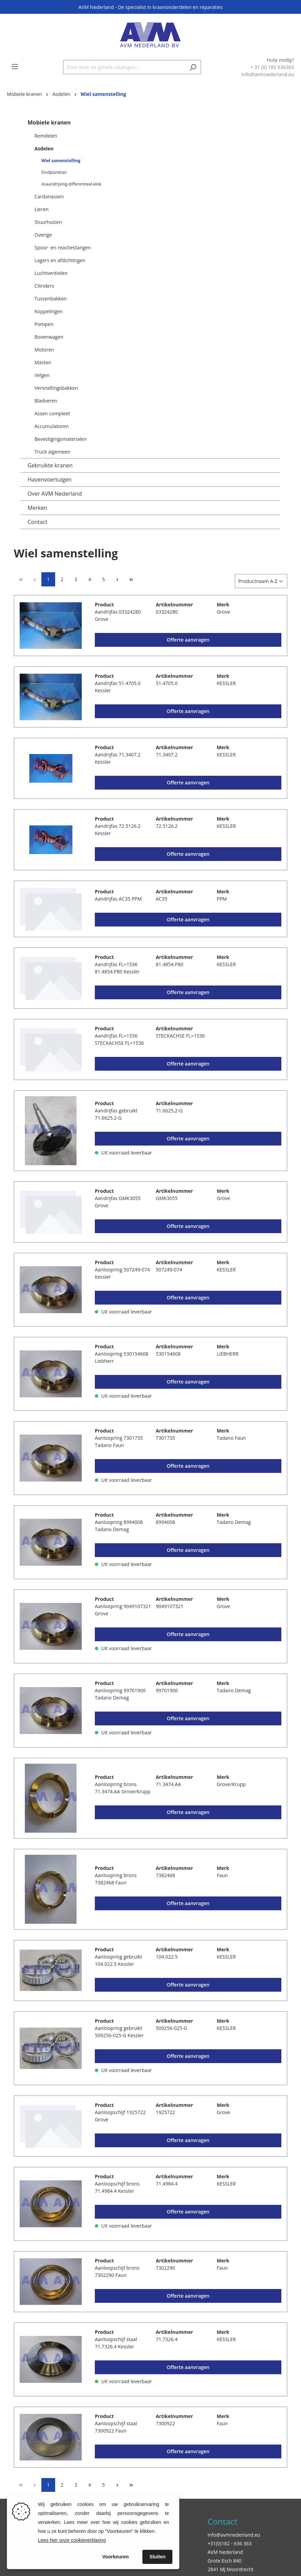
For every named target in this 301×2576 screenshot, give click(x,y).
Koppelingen (48, 311)
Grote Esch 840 (224, 2560)
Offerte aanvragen (188, 639)
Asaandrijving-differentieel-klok (71, 184)
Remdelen (45, 135)
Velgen (42, 375)
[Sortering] (261, 581)
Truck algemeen (52, 451)
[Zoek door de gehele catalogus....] (124, 67)
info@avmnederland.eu (234, 2535)
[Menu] (15, 66)
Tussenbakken (50, 298)
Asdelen (44, 148)
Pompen (43, 324)
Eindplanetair (54, 172)
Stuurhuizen (48, 222)
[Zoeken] (193, 67)
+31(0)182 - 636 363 (230, 2543)
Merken (37, 508)
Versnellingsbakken (56, 388)
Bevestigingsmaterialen (60, 439)
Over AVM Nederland (55, 493)
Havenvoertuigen (50, 479)
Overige (43, 234)
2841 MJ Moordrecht (230, 2569)
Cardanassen (49, 196)
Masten (42, 362)
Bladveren (45, 400)
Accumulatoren (51, 426)
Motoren (44, 349)
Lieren (41, 209)
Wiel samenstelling (60, 161)
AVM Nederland (225, 2552)
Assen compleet (52, 413)
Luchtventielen (51, 273)
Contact (37, 522)
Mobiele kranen (49, 122)
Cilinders (44, 286)
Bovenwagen (48, 337)
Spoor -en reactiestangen (62, 247)
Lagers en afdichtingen (60, 260)
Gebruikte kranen (50, 465)
